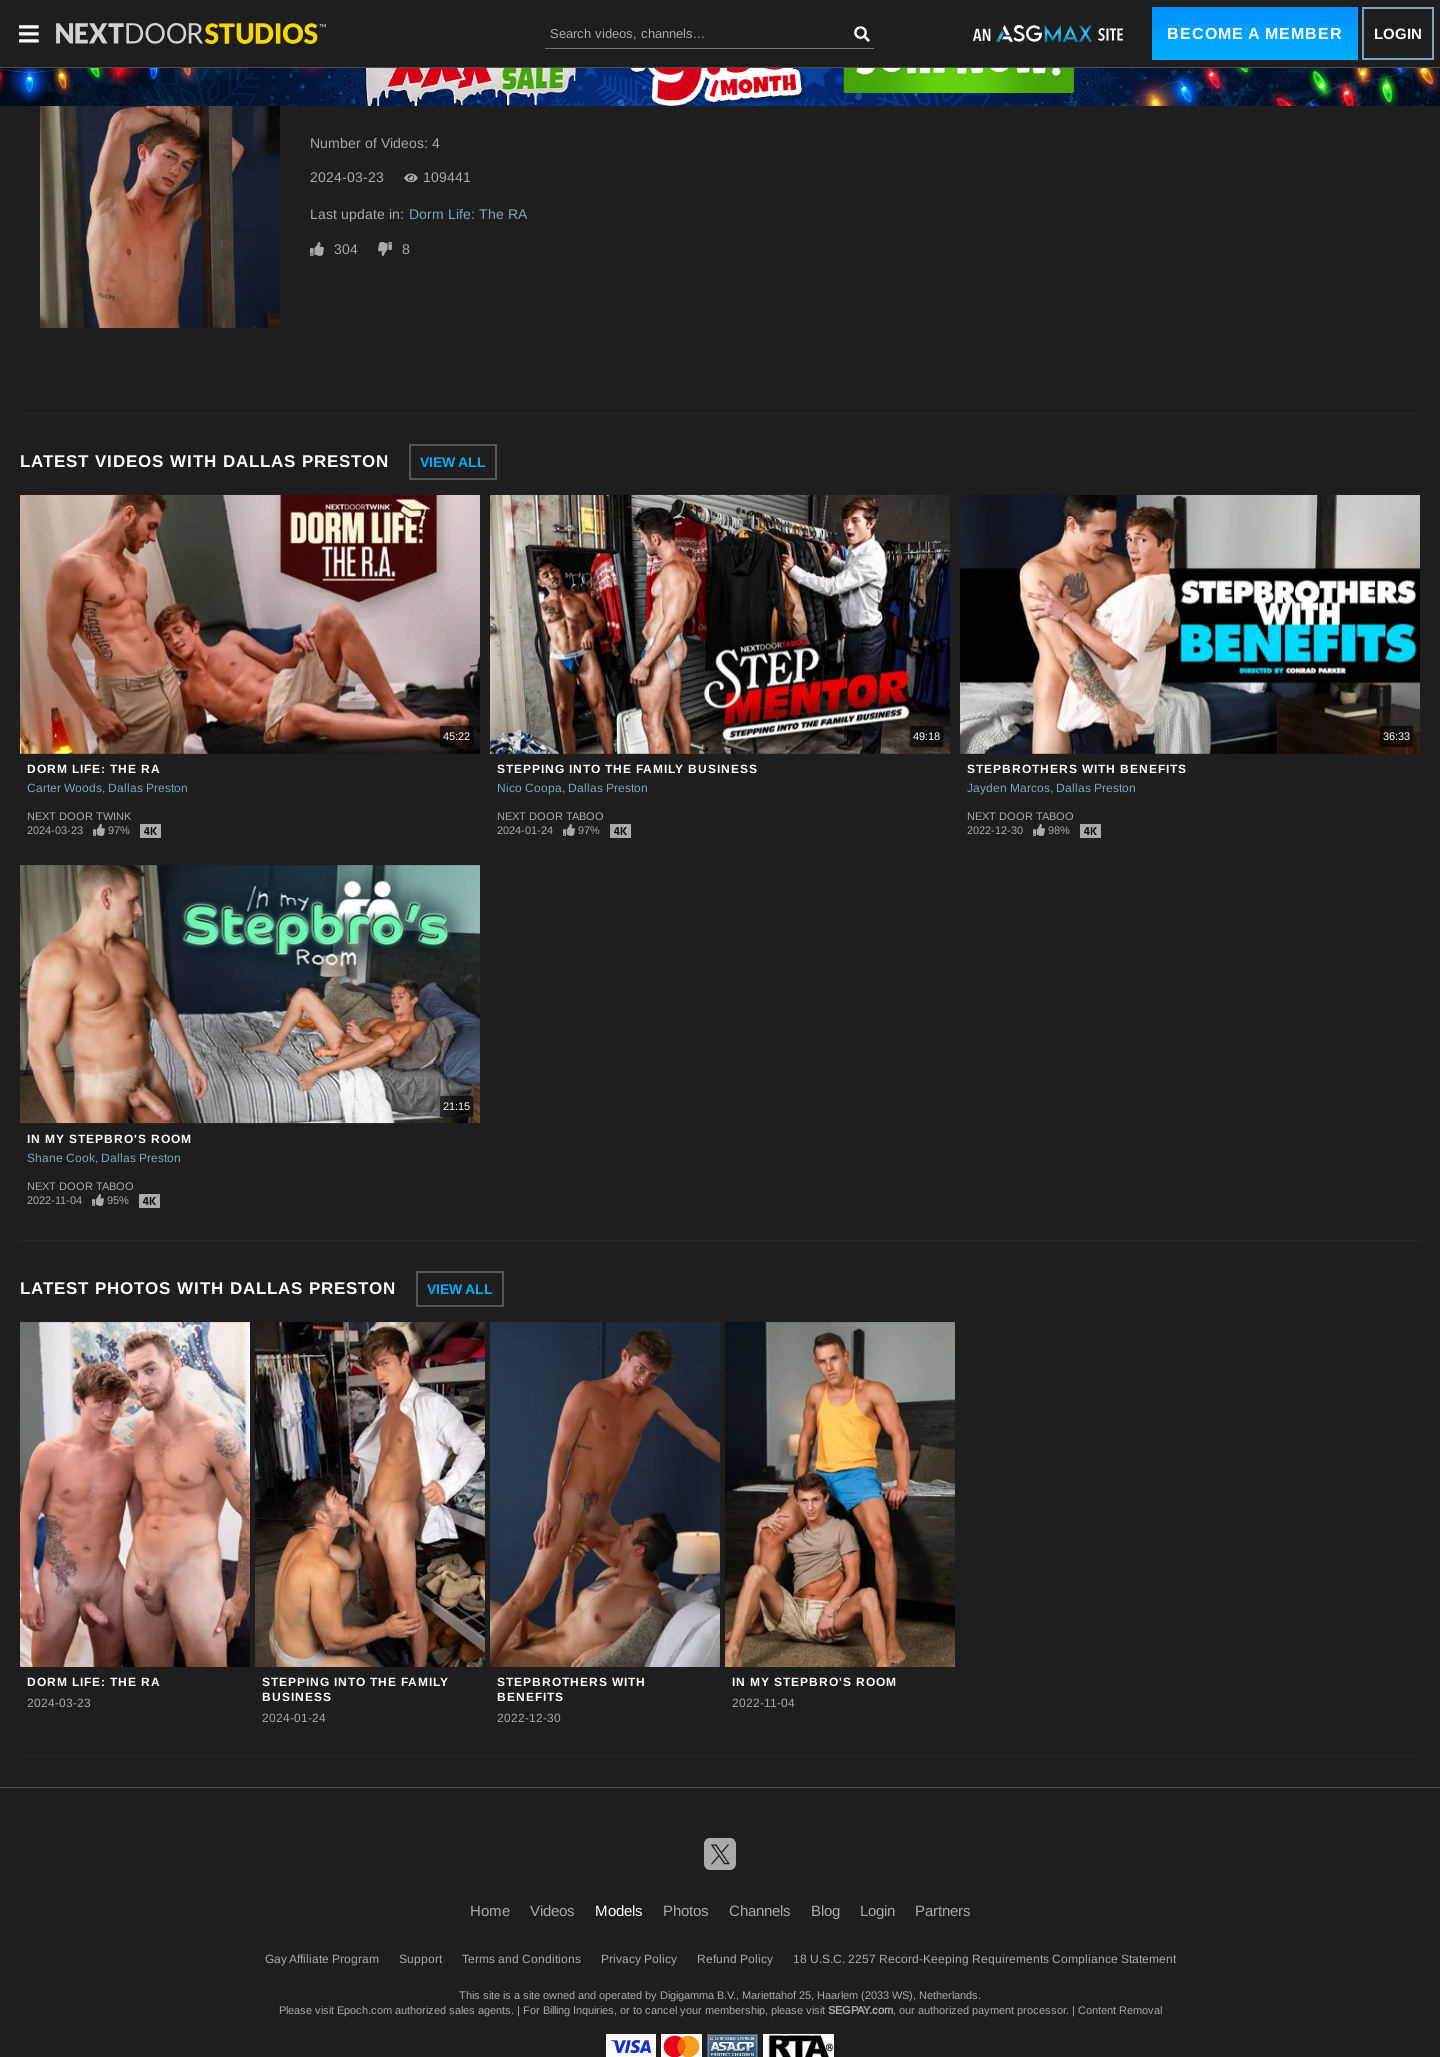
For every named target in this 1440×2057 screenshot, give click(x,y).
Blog (825, 1910)
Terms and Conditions (521, 1959)
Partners (943, 1910)
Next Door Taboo (550, 816)
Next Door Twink (79, 816)
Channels (760, 1910)
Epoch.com (364, 2010)
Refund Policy (735, 1959)
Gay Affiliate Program (322, 1959)
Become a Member (1255, 33)
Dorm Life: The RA (468, 214)
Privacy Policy (639, 1959)
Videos (552, 1910)
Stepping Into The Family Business (627, 769)
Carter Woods (64, 788)
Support (420, 1959)
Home (490, 1910)
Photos (686, 1910)
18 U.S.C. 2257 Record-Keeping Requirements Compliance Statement (984, 1959)
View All (453, 462)
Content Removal (1120, 2010)
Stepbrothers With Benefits (1077, 769)
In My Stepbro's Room (109, 1139)
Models (619, 1910)
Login (1398, 33)
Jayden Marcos (1008, 788)
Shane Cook (61, 1158)
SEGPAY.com (860, 2010)
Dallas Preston (148, 788)
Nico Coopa (529, 788)
